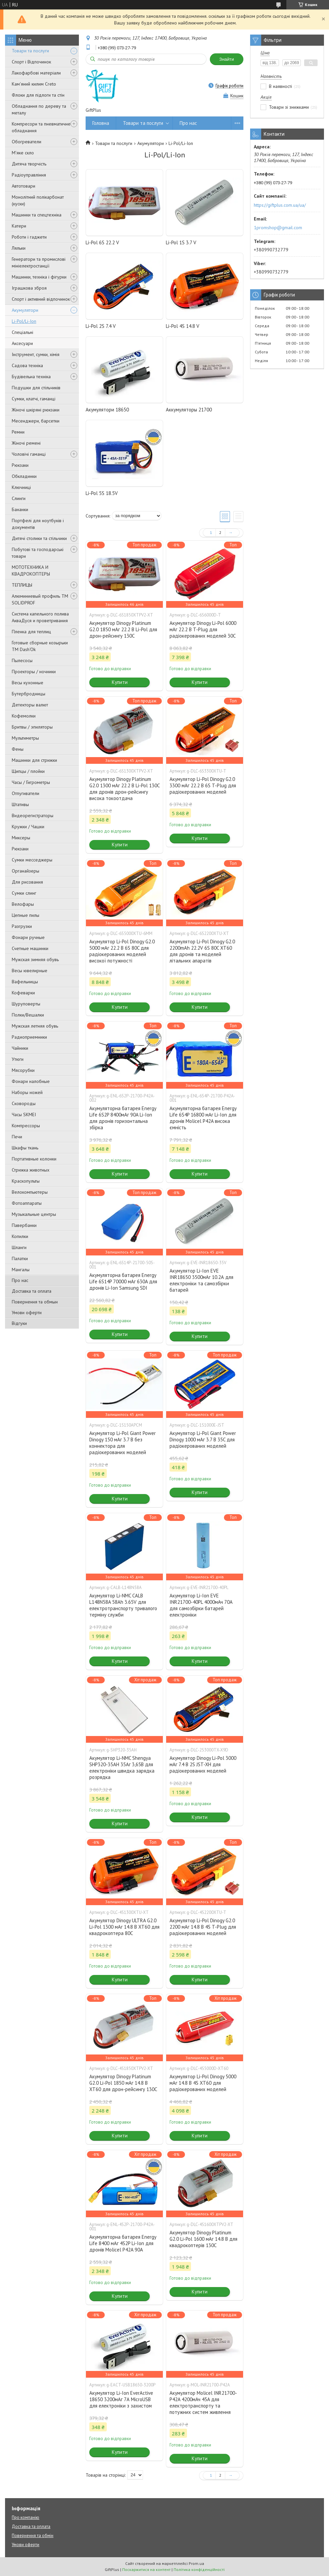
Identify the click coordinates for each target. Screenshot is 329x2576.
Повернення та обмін (32, 2535)
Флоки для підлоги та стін (38, 95)
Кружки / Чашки (28, 827)
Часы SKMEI (24, 1114)
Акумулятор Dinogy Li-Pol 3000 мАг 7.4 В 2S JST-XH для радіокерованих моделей (203, 1764)
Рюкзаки (20, 465)
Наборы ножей (27, 1092)
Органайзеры (25, 871)
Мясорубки (23, 1070)
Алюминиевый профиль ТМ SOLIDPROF (40, 599)
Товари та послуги (30, 51)
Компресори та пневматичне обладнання (41, 127)
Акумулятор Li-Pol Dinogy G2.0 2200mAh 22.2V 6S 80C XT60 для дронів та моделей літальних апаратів (202, 951)
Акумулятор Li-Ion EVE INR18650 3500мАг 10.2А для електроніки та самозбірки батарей (201, 1280)
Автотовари (23, 186)
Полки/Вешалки (28, 1015)
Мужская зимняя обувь (35, 959)
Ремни (18, 432)
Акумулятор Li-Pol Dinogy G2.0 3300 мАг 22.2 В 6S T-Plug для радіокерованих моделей (203, 785)
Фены (17, 749)
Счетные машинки (30, 948)
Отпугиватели (25, 793)
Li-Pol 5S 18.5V (102, 493)
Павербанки (24, 1225)
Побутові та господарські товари (37, 552)
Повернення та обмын (35, 1302)
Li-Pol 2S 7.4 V (101, 326)
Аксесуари (22, 343)
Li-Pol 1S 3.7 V (181, 242)
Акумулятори (25, 310)
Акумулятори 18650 (107, 409)
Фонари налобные (31, 1081)
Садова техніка (27, 365)
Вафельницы (25, 982)
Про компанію (25, 2517)
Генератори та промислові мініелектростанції (38, 262)
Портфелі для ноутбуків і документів (38, 523)
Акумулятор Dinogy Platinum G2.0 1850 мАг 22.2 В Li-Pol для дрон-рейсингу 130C (123, 629)
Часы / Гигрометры (31, 782)
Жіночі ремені (26, 443)
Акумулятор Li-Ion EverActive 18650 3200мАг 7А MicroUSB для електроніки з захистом (121, 2399)
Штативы (20, 804)
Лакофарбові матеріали (36, 73)
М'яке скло (23, 153)
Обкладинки (24, 476)
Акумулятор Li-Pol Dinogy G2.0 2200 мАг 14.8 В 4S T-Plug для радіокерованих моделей (203, 1926)
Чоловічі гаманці (29, 454)
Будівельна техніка (31, 377)
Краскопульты (26, 1181)
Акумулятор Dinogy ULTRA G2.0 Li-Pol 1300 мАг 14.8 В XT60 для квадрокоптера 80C (124, 1926)
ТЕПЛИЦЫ (22, 585)
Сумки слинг (24, 893)
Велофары (23, 904)
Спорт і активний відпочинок (41, 299)
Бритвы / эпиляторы (32, 727)
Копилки (20, 1236)
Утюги (17, 1059)
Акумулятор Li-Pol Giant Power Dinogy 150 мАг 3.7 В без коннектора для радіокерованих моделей (122, 1442)
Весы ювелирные (29, 971)
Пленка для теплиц (31, 632)
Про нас (20, 1280)
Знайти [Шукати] (226, 59)
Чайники (20, 1048)
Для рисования (27, 882)
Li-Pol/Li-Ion (24, 321)
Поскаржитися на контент (146, 2569)
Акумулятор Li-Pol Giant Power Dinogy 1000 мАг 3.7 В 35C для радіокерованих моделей (203, 1439)
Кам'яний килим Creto (34, 84)
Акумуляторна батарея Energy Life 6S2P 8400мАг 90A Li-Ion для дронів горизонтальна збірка (122, 1118)
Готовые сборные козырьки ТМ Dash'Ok (40, 646)
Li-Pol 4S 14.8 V (182, 326)
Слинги (19, 498)
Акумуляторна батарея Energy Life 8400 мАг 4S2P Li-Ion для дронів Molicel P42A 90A (122, 2243)
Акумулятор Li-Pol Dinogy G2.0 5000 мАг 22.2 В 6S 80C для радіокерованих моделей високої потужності (122, 951)
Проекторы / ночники (34, 671)
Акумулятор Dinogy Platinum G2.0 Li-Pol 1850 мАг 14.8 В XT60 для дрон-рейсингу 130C (123, 2082)
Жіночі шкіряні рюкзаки (35, 410)
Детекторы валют (30, 705)
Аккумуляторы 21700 (189, 409)
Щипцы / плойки (28, 771)
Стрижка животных (30, 1170)
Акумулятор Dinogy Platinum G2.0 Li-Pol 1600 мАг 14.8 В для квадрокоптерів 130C (203, 2238)
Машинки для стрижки (34, 760)
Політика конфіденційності (199, 2569)
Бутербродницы (28, 694)
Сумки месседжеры (32, 860)
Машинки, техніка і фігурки (39, 277)
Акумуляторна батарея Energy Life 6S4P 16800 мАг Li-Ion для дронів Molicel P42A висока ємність (203, 1118)
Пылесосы (22, 660)
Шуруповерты (26, 1004)
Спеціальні (22, 332)
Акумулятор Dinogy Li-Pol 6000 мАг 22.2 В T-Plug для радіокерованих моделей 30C (203, 629)
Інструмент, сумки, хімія (35, 354)
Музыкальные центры (34, 1214)
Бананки (20, 509)
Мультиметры (25, 738)
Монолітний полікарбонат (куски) (38, 200)
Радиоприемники (29, 1037)
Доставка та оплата (31, 1291)
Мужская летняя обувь (35, 1026)
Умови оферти (27, 1312)
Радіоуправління (29, 175)
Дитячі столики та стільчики (39, 538)
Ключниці (21, 487)
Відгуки (19, 1323)
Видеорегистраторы (32, 815)
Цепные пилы (25, 915)
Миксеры (21, 838)
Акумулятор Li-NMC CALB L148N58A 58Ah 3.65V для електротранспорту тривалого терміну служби (123, 1605)
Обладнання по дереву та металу (39, 109)
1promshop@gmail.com (278, 228)
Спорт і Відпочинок (31, 62)
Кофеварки (23, 993)
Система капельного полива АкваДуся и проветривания (40, 617)
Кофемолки (24, 716)
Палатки (20, 1258)
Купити (120, 682)
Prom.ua (196, 2563)
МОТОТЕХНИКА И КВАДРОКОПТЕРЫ (31, 570)
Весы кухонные (27, 683)
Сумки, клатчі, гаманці (33, 399)
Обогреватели (26, 142)
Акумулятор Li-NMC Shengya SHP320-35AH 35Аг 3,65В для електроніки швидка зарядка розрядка (121, 1767)
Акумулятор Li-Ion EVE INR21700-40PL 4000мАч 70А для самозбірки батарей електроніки (201, 1605)
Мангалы (21, 1270)
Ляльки (19, 248)
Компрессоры (26, 1126)
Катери (19, 226)
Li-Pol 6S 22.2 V (102, 242)
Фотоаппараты (27, 1203)
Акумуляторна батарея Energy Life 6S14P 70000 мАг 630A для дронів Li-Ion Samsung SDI (123, 1281)
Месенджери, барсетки (35, 421)
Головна (100, 123)
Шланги (19, 1247)
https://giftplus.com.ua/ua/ (280, 205)
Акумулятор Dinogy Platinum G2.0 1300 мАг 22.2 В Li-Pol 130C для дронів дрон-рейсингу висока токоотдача (124, 788)
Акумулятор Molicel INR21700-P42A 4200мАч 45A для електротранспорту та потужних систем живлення (203, 2402)
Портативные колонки (34, 1159)
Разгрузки (22, 926)
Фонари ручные (28, 937)
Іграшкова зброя (29, 288)
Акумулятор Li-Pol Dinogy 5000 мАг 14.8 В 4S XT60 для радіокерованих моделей (203, 2082)
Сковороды (24, 1103)
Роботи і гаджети (29, 237)
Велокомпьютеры (30, 1192)
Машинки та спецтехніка (36, 215)
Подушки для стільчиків (36, 388)
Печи (17, 1137)
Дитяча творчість (29, 164)
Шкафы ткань (25, 1148)
